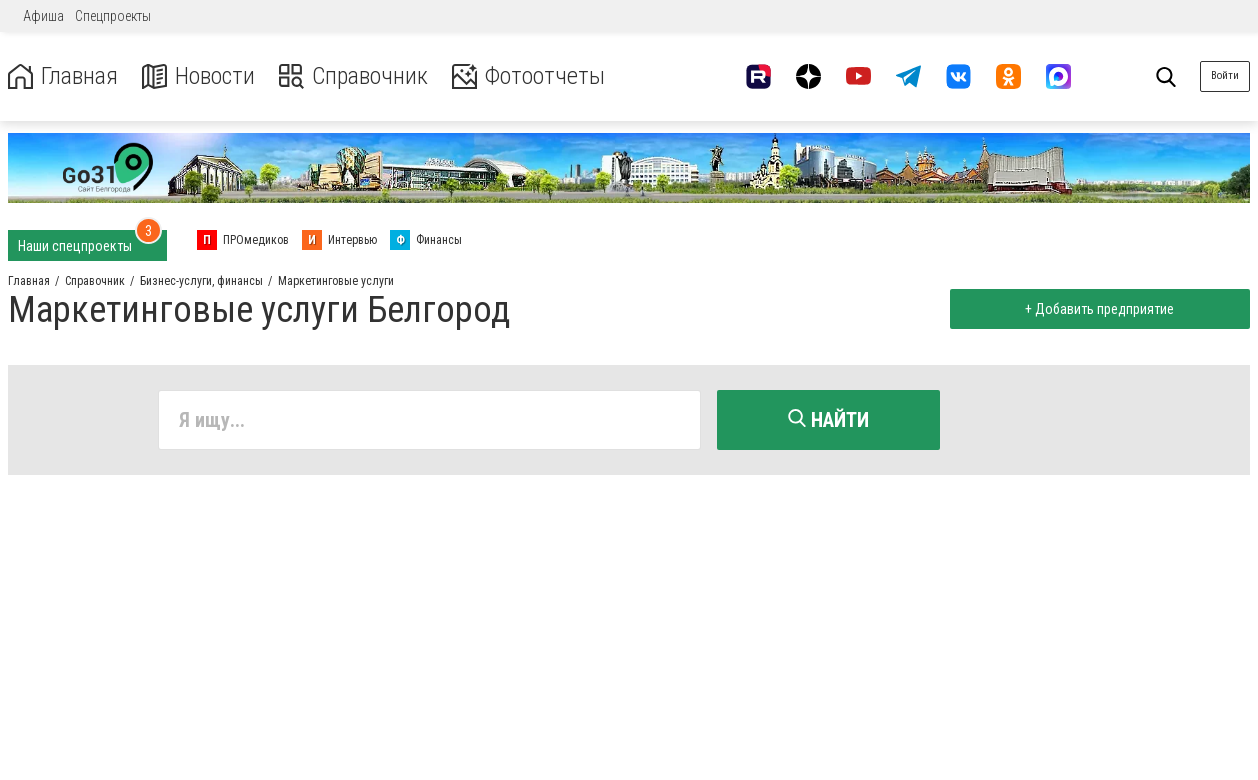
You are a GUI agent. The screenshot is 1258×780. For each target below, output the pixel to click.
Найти (828, 420)
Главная (63, 76)
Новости (198, 76)
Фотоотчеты (528, 76)
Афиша (43, 16)
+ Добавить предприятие (1099, 309)
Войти (1225, 75)
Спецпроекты (113, 16)
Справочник (353, 76)
